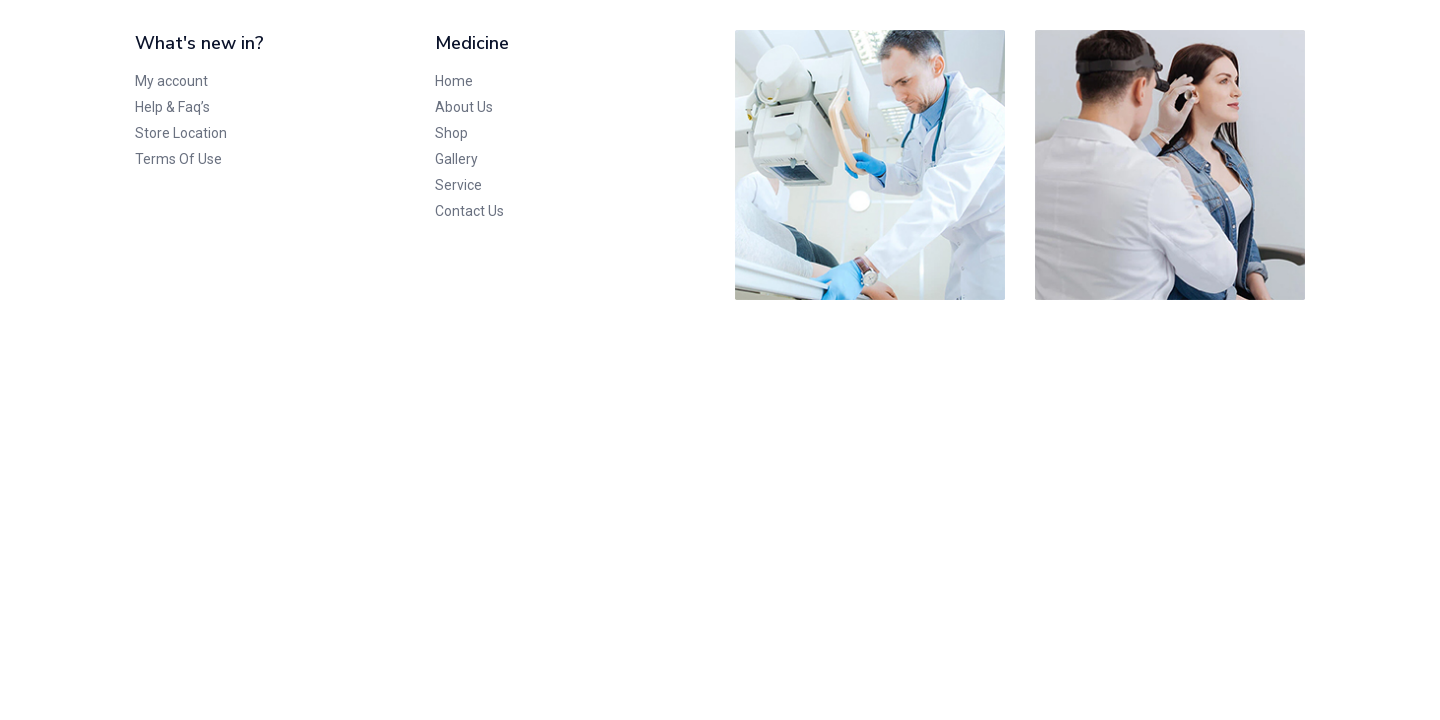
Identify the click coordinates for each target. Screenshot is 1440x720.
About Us (464, 107)
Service (458, 185)
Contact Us (469, 211)
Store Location (181, 133)
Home (454, 81)
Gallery (456, 159)
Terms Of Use (178, 159)
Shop (451, 133)
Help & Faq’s (172, 107)
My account (171, 81)
